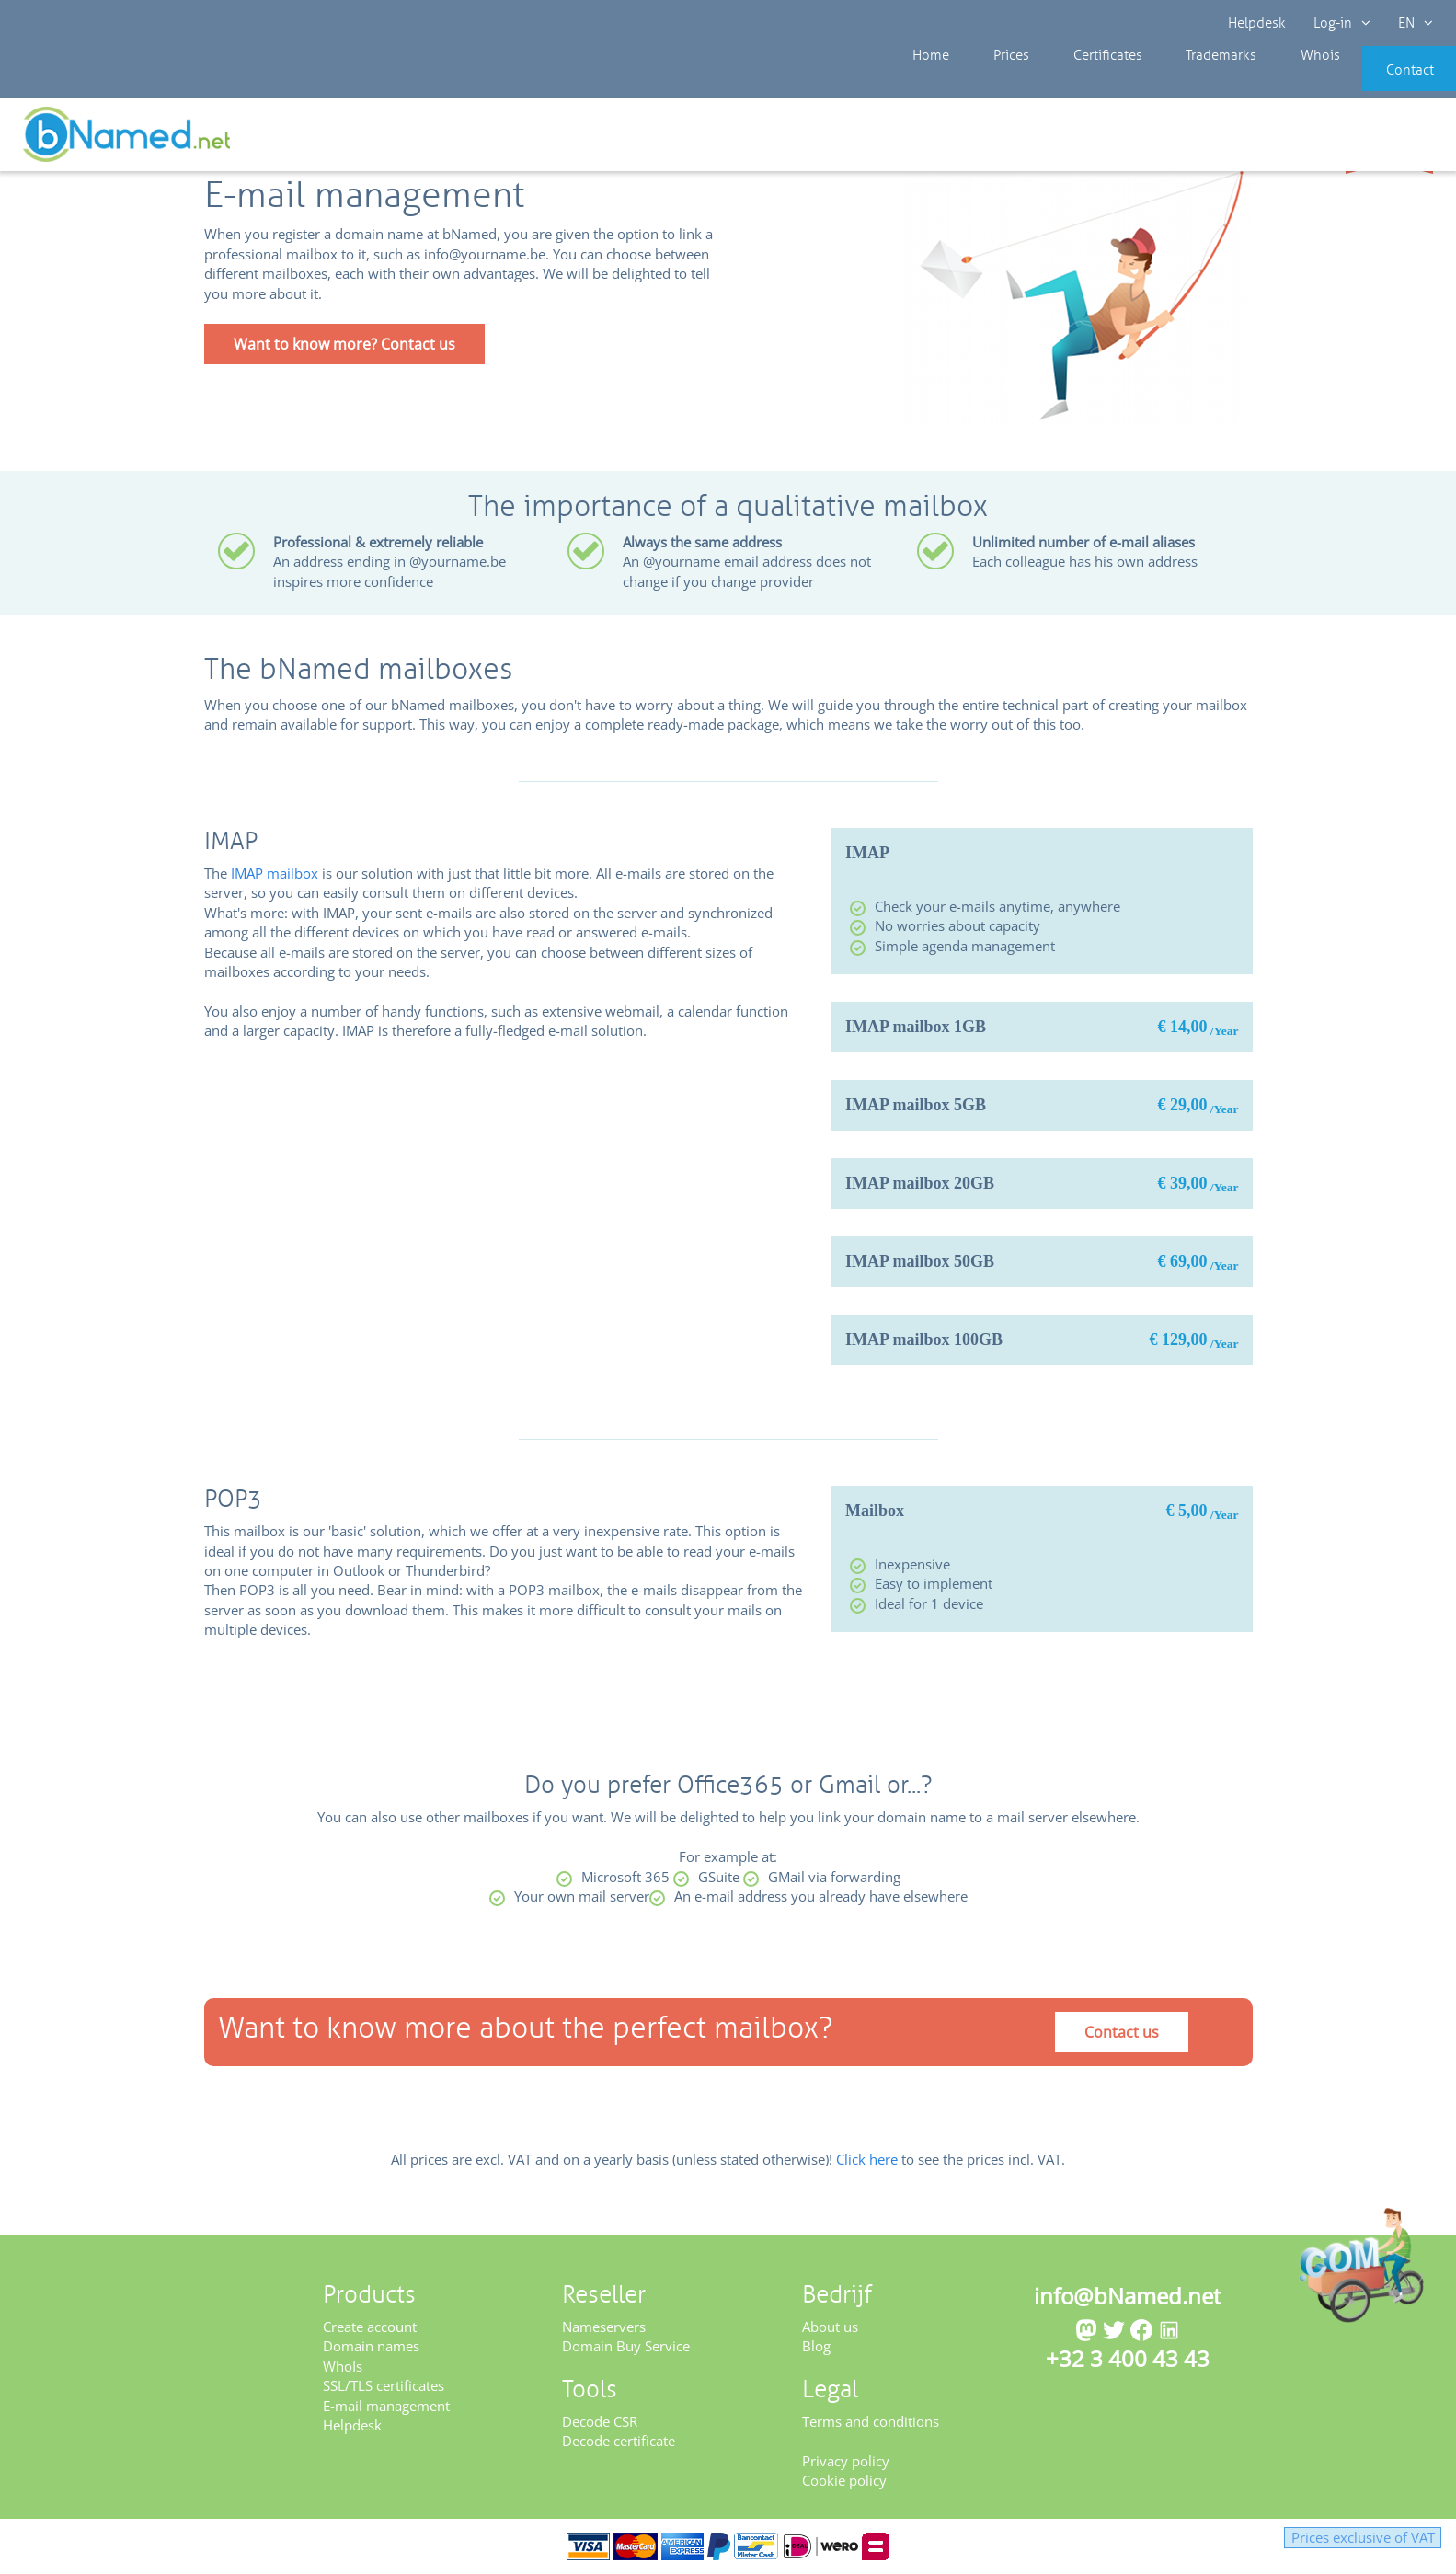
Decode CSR (599, 2421)
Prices (981, 83)
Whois (1253, 83)
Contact (1380, 83)
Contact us (1121, 2032)
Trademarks (1166, 83)
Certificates (1064, 83)
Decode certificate (618, 2440)
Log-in (1341, 23)
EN (1415, 23)
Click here (867, 2159)
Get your (1389, 139)
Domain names (371, 2346)
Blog (816, 2346)
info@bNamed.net (1127, 2296)
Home (913, 83)
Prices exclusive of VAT (1340, 2536)
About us (830, 2326)
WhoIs (342, 2366)
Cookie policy (844, 2480)
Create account (370, 2326)
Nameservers (604, 2326)
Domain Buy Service (626, 2346)
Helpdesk (1257, 23)
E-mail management (386, 2405)
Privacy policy (845, 2461)
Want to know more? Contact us (344, 344)
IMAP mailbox (274, 873)
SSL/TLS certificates (383, 2385)
